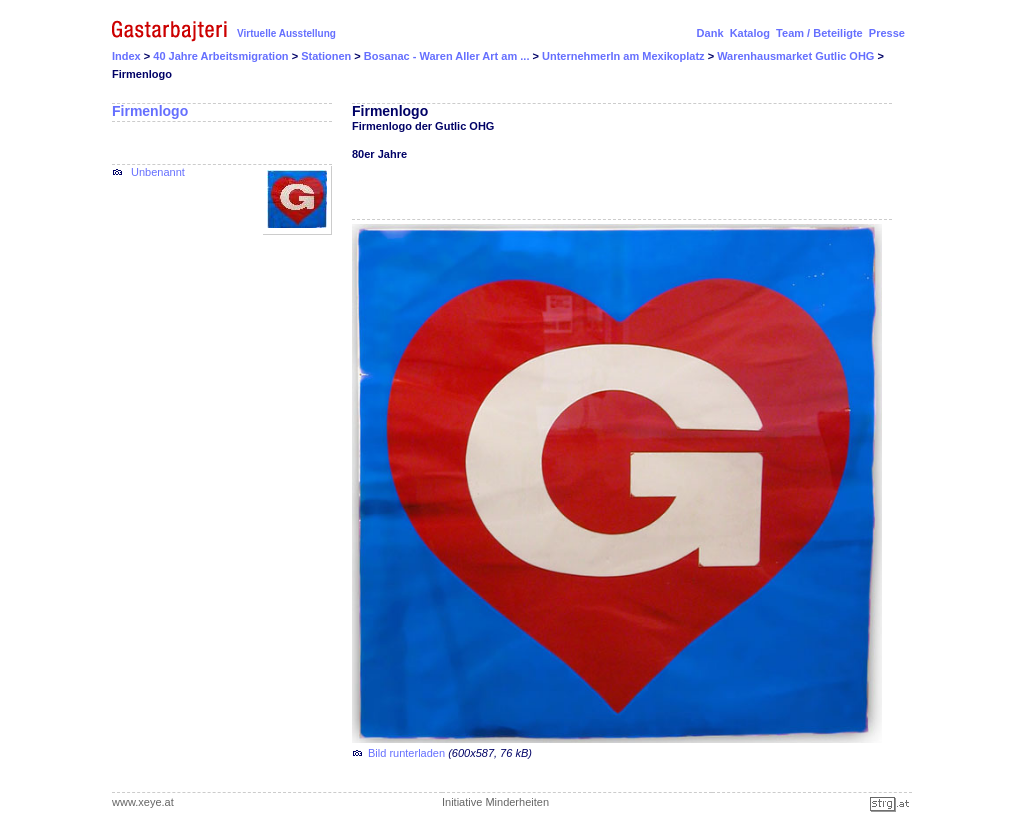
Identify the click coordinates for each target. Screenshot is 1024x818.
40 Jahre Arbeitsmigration (222, 56)
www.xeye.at (143, 802)
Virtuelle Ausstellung (286, 33)
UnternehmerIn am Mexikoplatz (625, 56)
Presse (887, 33)
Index (126, 56)
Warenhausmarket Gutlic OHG (797, 56)
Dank (710, 33)
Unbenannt (158, 172)
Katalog (750, 33)
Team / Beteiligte (819, 33)
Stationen (327, 56)
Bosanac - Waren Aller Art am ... (448, 56)
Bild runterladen (406, 753)
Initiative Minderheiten (495, 802)
